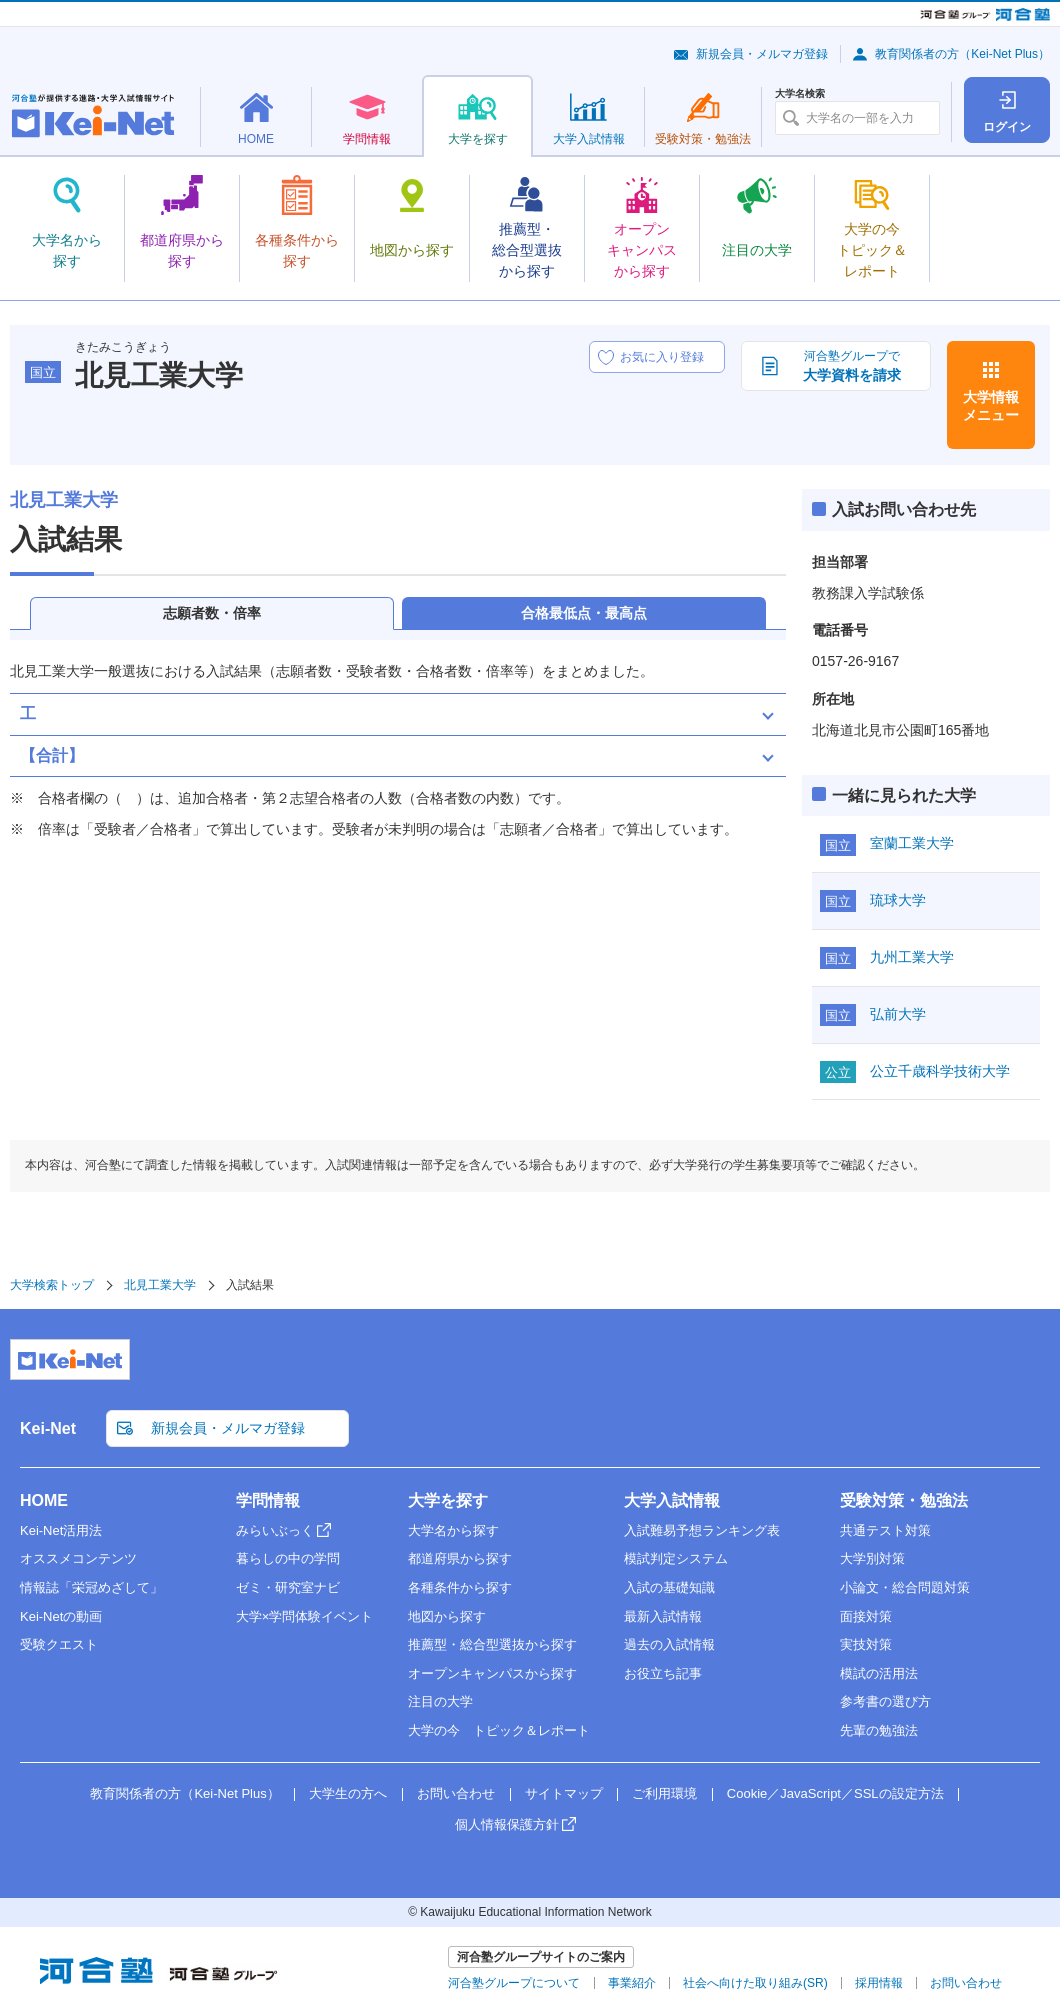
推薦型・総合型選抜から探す (492, 1644)
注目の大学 (440, 1701)
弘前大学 (898, 1014)
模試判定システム (676, 1558)
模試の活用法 (879, 1673)
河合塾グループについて (514, 1983)
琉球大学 (898, 900)
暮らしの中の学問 (288, 1558)
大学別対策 (872, 1558)
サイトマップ (564, 1793)
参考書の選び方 (885, 1701)
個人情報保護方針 (507, 1824)
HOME (44, 1500)
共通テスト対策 (885, 1530)
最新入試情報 (663, 1616)
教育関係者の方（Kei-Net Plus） (962, 54)
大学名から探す (453, 1530)
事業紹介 (632, 1983)
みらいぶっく (275, 1530)
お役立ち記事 (663, 1673)
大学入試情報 (672, 1500)
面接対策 (866, 1616)
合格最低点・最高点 (584, 613)
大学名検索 (800, 94)
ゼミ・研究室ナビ (288, 1587)
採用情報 (879, 1983)
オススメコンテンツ (78, 1558)
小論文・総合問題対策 (905, 1587)
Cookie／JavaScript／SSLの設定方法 (835, 1793)
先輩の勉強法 (879, 1730)
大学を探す (448, 1500)
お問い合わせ (456, 1793)
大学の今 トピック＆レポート (499, 1730)
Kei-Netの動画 (61, 1616)
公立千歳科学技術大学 (940, 1071)
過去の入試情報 (669, 1644)
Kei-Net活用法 (61, 1530)
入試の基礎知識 (669, 1587)
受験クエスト (59, 1644)
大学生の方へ (348, 1793)
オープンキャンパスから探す (492, 1673)
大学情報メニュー (991, 406)
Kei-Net (48, 1428)
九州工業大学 (912, 957)
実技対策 (866, 1644)
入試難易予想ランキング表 (702, 1530)
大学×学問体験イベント (305, 1616)
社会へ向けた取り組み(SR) (755, 1983)
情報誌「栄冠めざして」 (91, 1587)
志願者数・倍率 (212, 613)
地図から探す (447, 1616)
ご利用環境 (664, 1793)
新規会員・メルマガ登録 (762, 54)
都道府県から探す (460, 1558)
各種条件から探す (460, 1587)
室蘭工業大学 (912, 843)
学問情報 (268, 1500)
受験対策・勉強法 (904, 1500)
